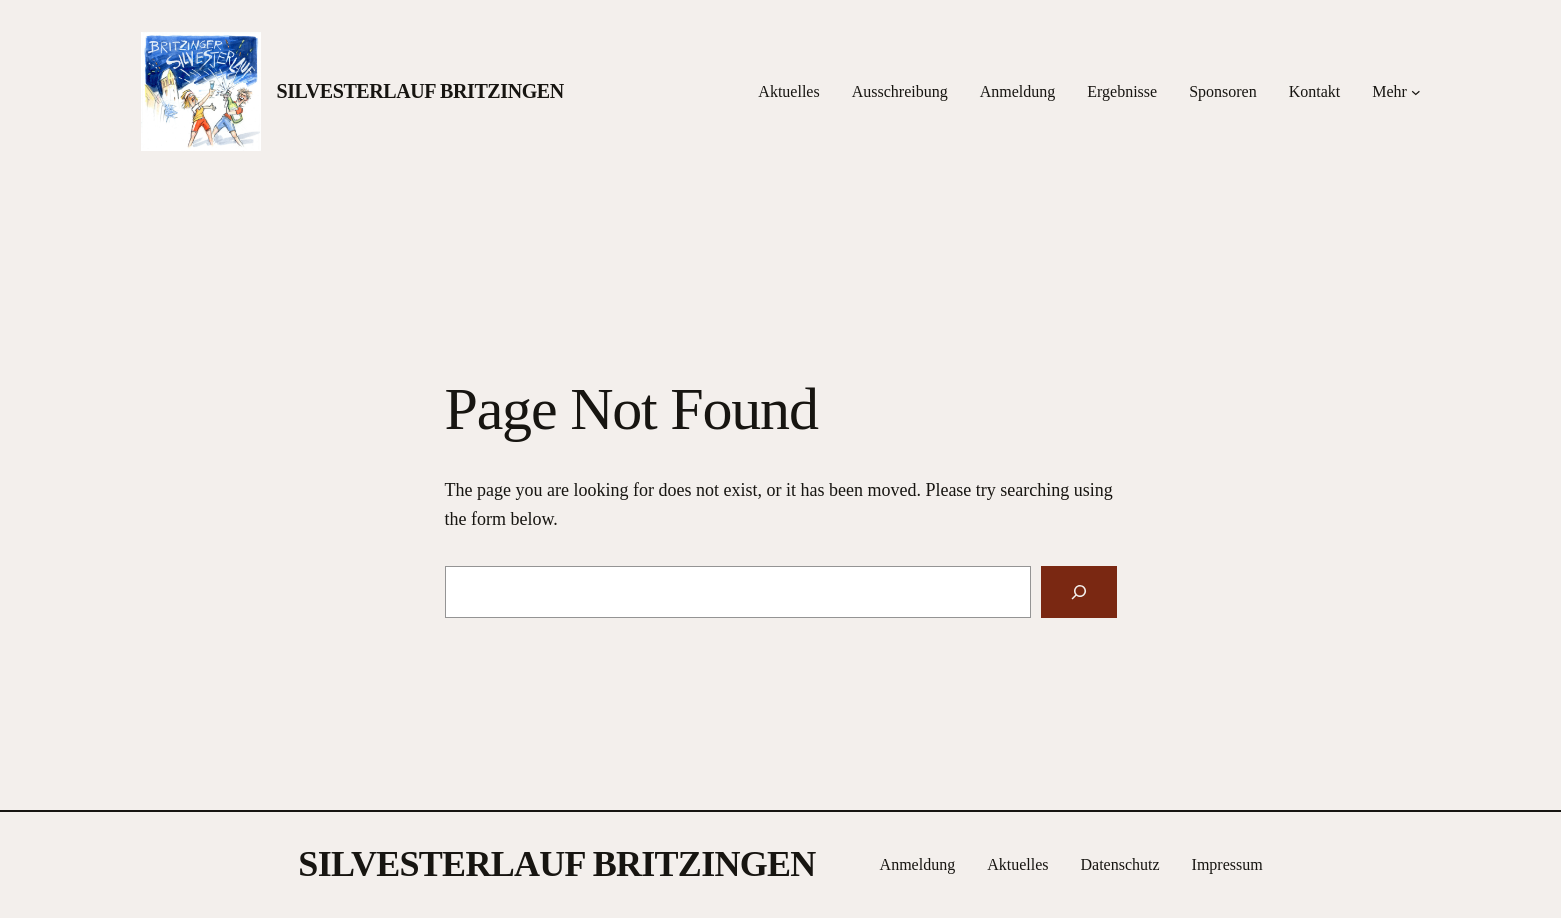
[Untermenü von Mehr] (1416, 92)
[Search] (1079, 592)
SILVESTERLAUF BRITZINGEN (420, 91)
